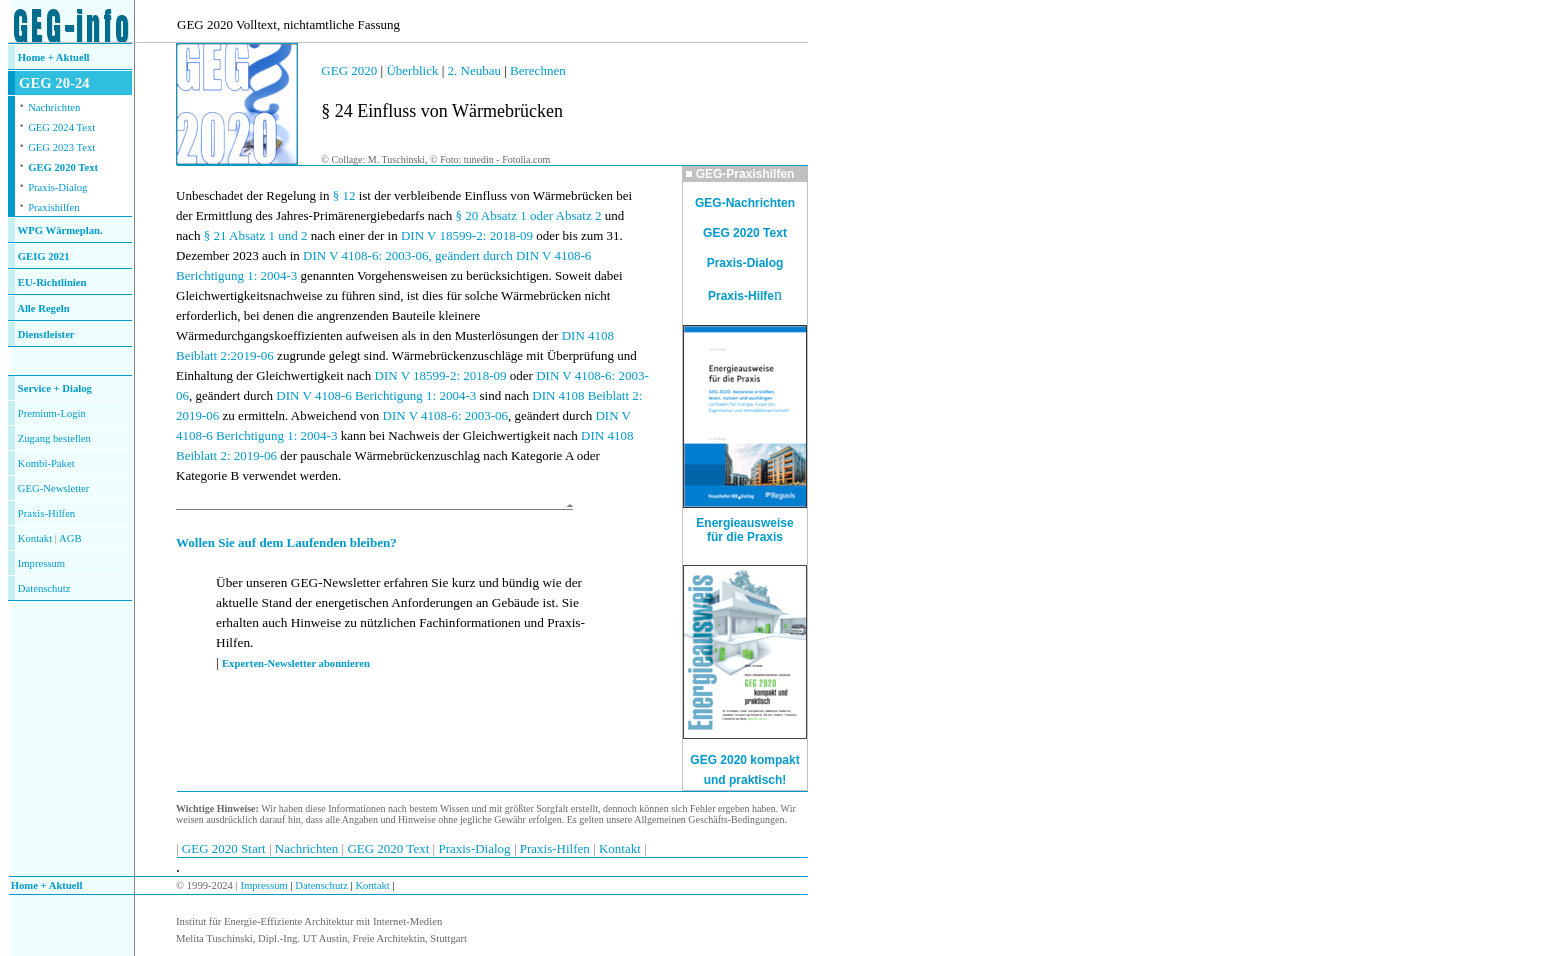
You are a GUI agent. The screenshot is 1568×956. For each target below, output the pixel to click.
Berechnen (538, 70)
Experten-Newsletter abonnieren (296, 663)
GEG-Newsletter (54, 488)
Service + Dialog (55, 388)
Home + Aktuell (54, 57)
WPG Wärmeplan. (60, 230)
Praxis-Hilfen (46, 513)
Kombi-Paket (46, 463)
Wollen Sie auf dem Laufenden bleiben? (286, 542)
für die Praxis (745, 537)
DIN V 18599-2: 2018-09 (467, 235)
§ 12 (344, 195)
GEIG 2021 (44, 256)
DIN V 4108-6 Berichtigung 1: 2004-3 (376, 395)
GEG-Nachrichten (745, 203)
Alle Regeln (43, 308)
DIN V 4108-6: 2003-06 (446, 415)
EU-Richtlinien (52, 282)
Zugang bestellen (54, 438)
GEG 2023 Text (61, 147)
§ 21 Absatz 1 (239, 235)
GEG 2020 (349, 70)
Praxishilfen (54, 207)
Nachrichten (54, 107)
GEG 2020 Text (63, 167)
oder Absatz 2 (565, 215)
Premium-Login (52, 413)
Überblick (412, 70)
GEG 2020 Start (225, 848)
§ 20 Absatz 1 (491, 215)
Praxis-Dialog (57, 187)
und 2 (292, 235)
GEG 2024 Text (61, 127)
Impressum (41, 563)
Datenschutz (320, 885)
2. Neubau (476, 70)
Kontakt (35, 538)
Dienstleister (46, 334)
